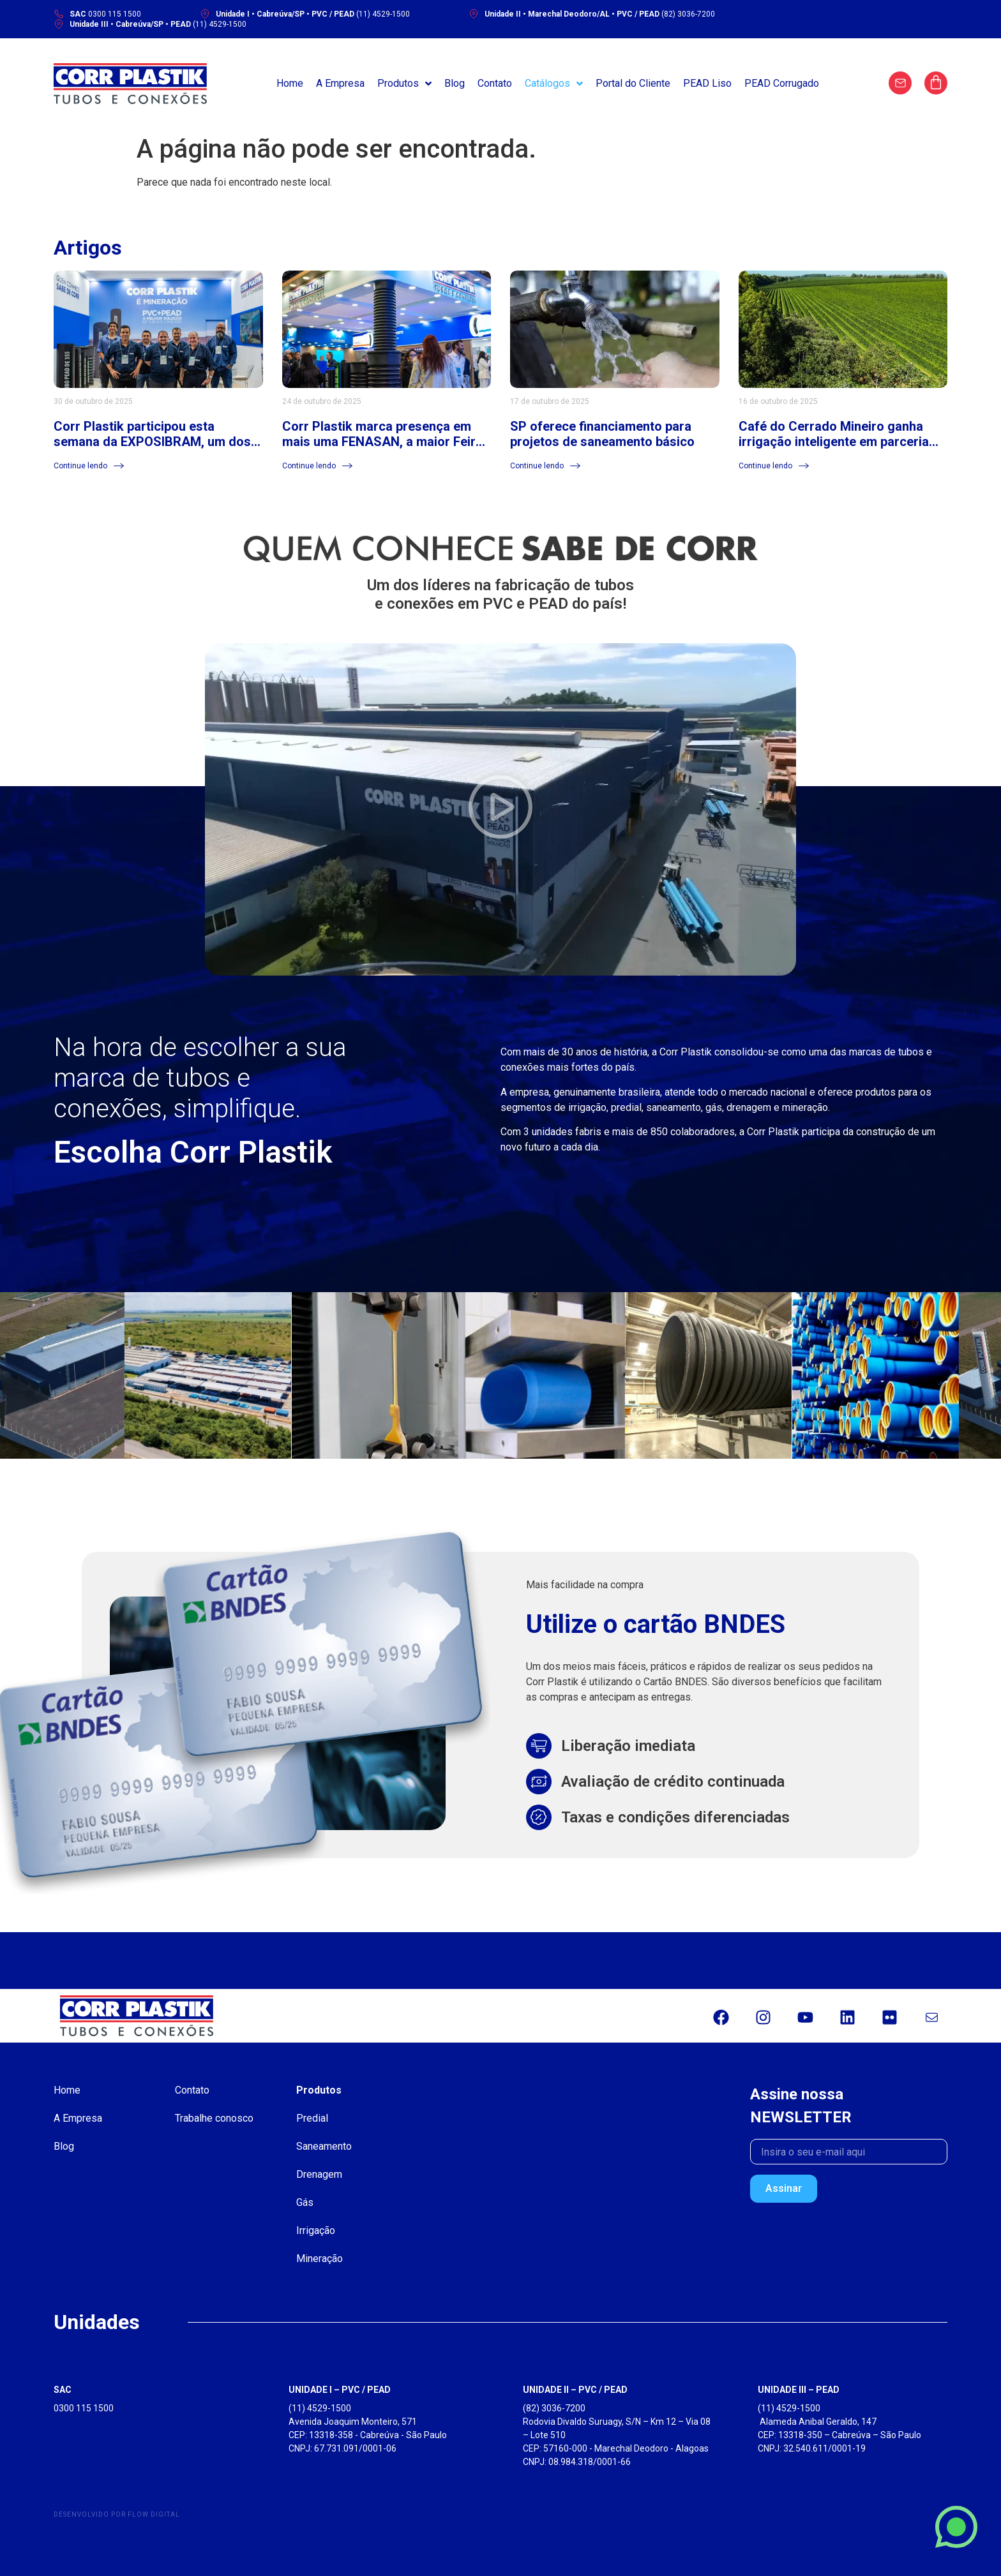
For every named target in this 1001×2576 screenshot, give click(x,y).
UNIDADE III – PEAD (798, 2390)
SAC (63, 2390)
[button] (500, 809)
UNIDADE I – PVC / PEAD (340, 2390)
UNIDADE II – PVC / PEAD (575, 2390)
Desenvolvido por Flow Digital (117, 2514)
